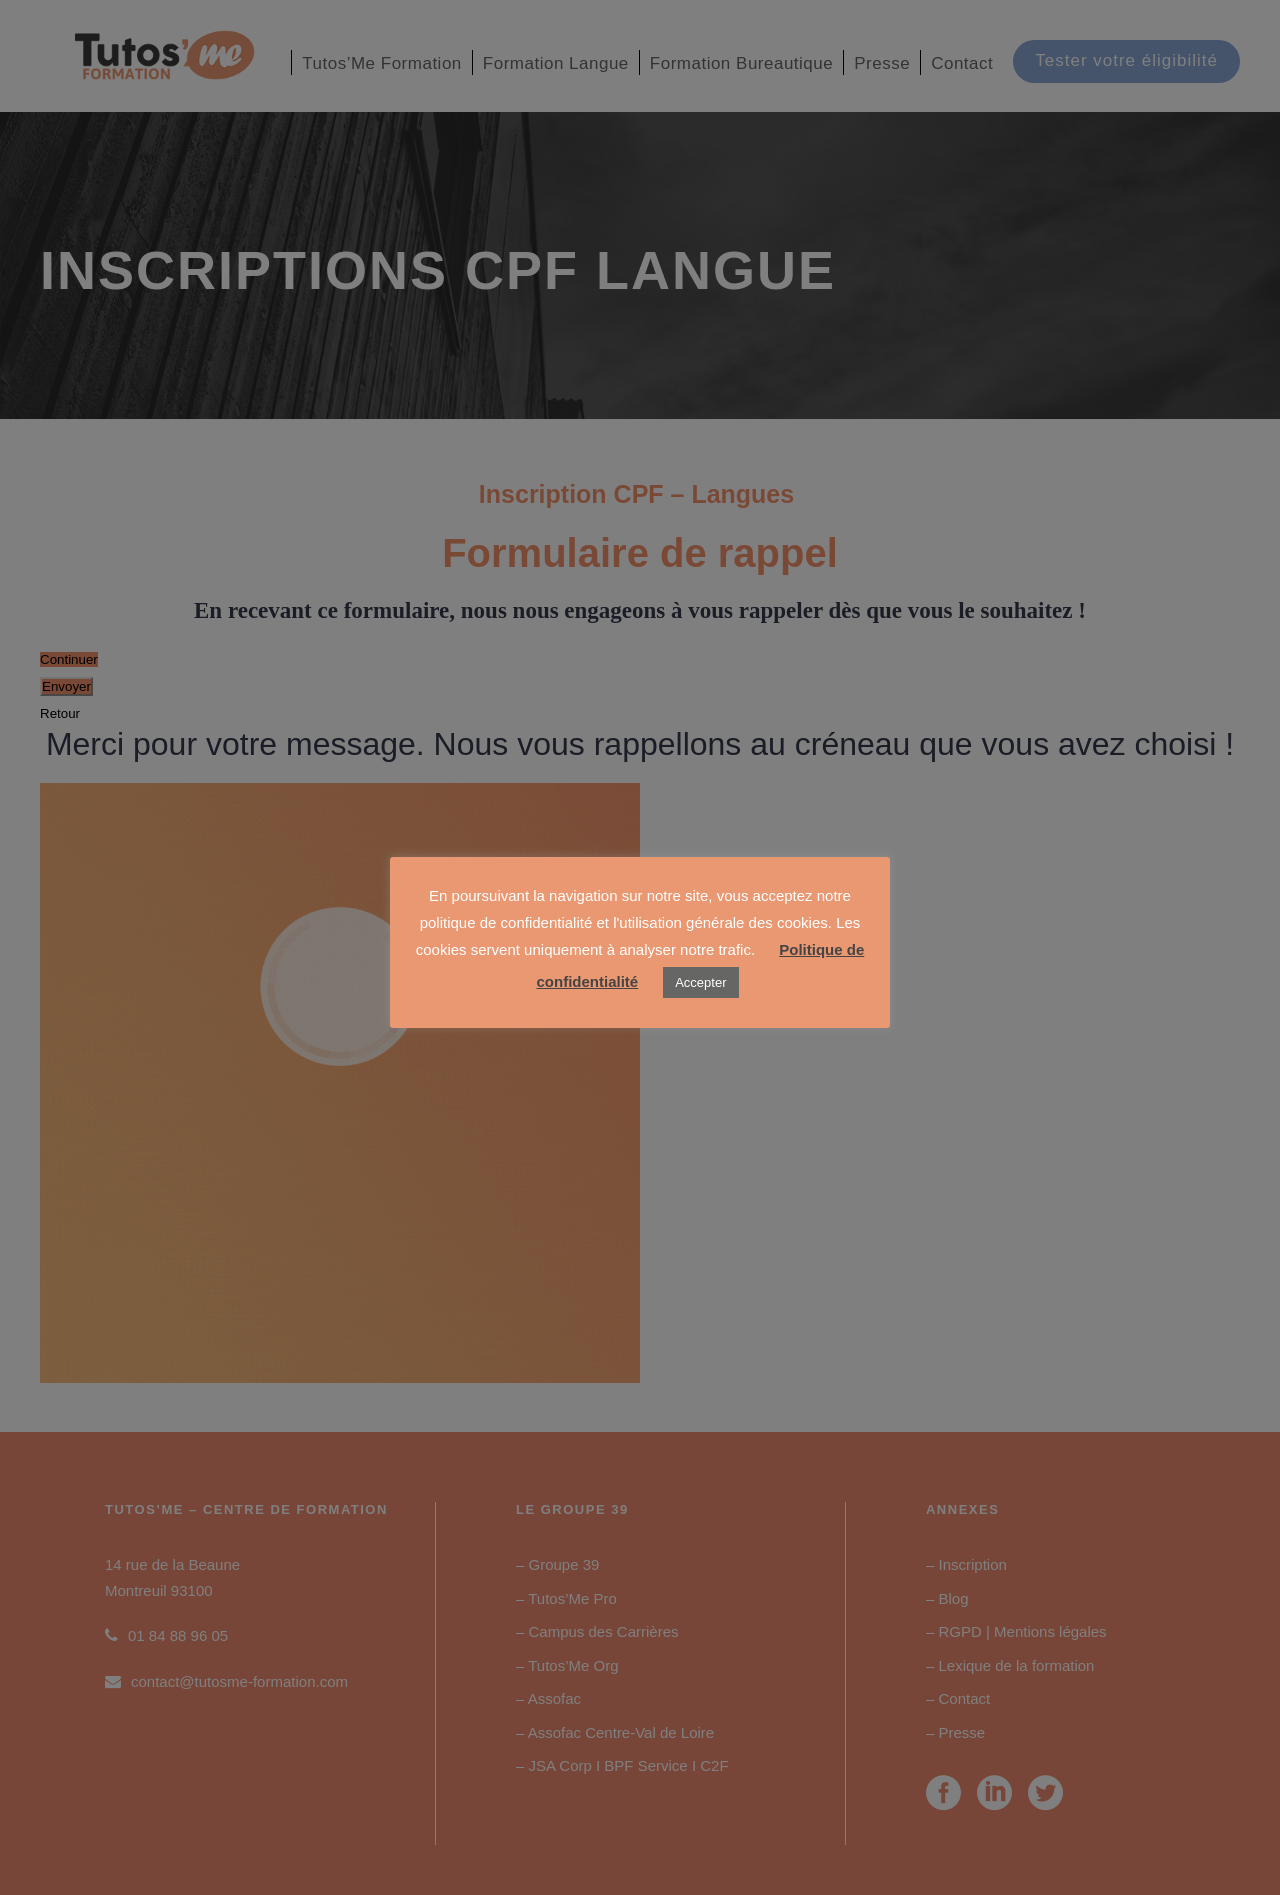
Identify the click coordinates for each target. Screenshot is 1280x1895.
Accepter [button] (700, 982)
